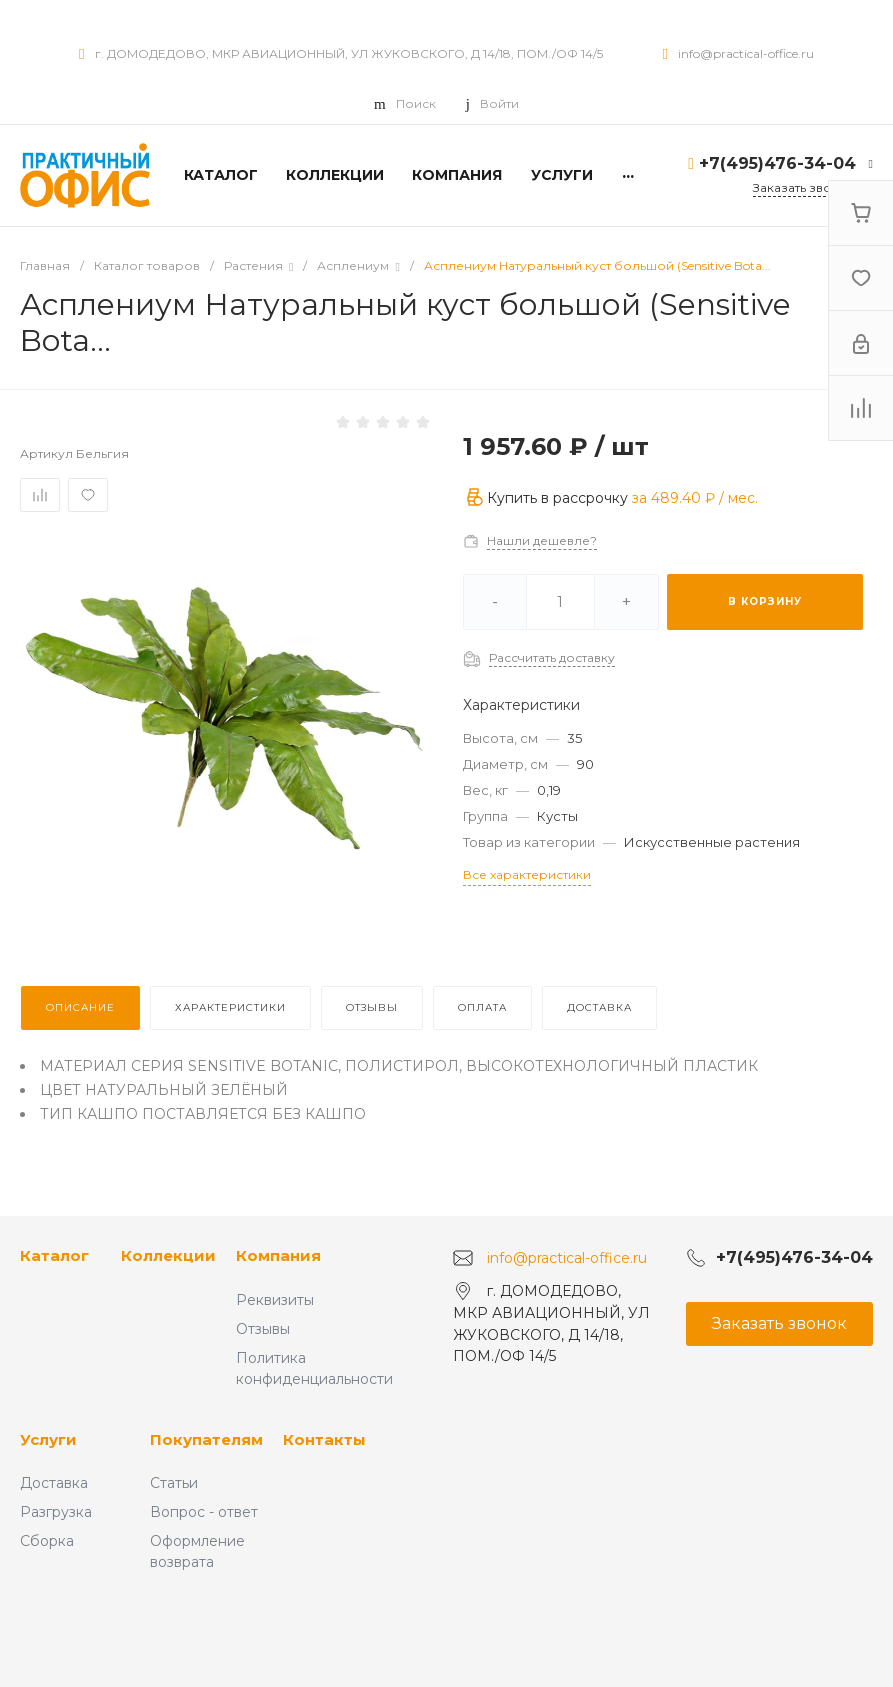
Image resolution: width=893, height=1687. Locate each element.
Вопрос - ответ (204, 1512)
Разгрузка (56, 1512)
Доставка (54, 1483)
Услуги (48, 1439)
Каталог (54, 1255)
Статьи (174, 1483)
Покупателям (206, 1439)
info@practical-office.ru (746, 53)
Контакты (324, 1439)
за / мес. (695, 498)
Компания (278, 1255)
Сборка (47, 1541)
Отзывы (263, 1329)
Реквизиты (275, 1300)
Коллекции (168, 1255)
